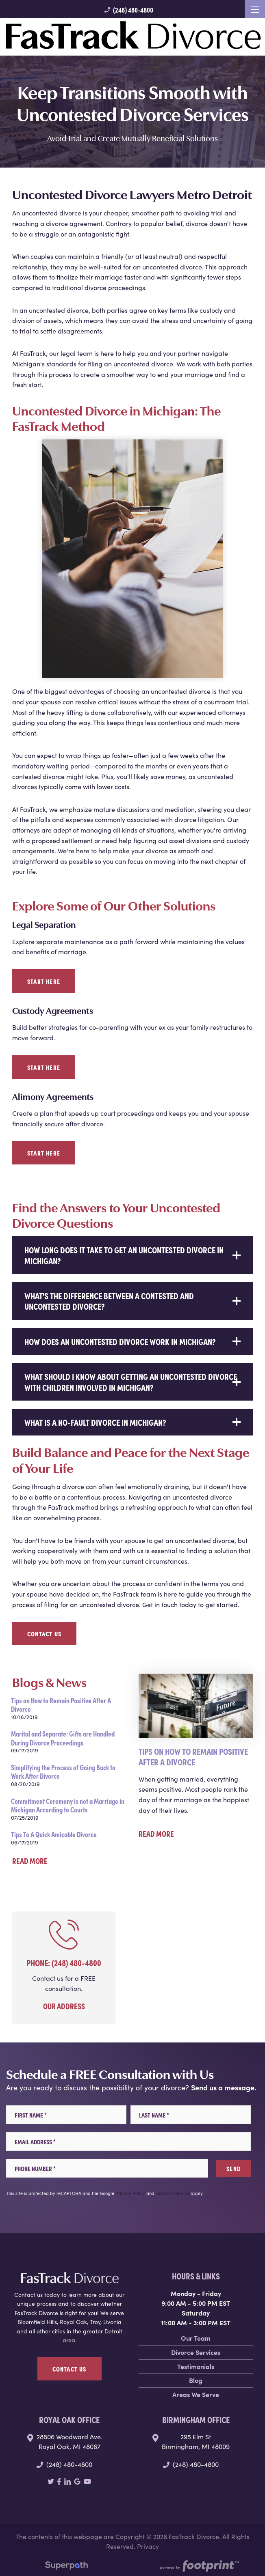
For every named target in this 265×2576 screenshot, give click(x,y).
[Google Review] (77, 2481)
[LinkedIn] (67, 2481)
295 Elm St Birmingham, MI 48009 (196, 2441)
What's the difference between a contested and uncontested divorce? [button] (109, 1300)
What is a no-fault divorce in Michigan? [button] (95, 1422)
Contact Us (44, 1633)
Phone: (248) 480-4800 (63, 1962)
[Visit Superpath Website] (66, 2566)
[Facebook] (59, 2481)
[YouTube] (87, 2481)
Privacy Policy (130, 2193)
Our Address (64, 2005)
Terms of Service (172, 2193)
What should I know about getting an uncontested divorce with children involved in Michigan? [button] (130, 1381)
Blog (195, 2380)
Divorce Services (195, 2352)
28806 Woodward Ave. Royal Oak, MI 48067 (69, 2441)
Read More (30, 1860)
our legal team (71, 353)
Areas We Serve (195, 2394)
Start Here (43, 981)
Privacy (148, 2546)
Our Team (196, 2337)
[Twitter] (51, 2481)
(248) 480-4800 (128, 10)
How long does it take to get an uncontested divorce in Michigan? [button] (124, 1254)
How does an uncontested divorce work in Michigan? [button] (120, 1341)
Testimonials (195, 2366)
